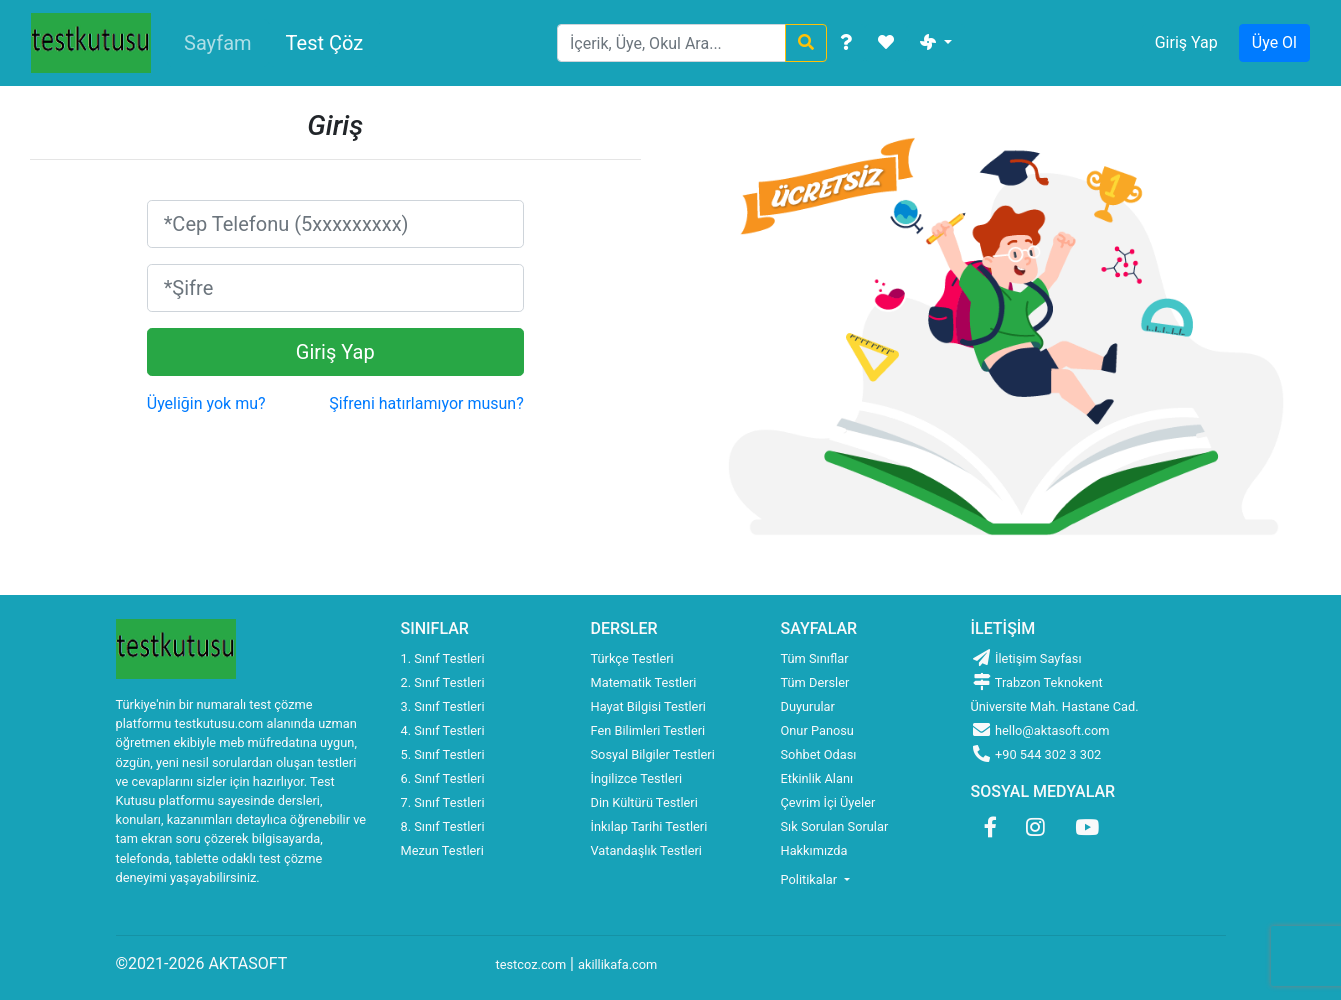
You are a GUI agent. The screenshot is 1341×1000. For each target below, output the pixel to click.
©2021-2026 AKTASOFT (202, 963)
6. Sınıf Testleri (443, 778)
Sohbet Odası (819, 754)
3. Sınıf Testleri (443, 706)
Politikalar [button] (811, 879)
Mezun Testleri (442, 850)
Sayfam (218, 43)
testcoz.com (531, 964)
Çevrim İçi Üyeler (828, 802)
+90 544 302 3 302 (1036, 754)
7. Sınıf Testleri (443, 802)
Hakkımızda (814, 850)
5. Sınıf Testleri (443, 754)
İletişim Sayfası (1026, 658)
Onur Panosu (817, 730)
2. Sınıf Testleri (443, 682)
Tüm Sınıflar (815, 658)
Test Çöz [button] (325, 43)
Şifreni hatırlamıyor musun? (426, 403)
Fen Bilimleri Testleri (648, 730)
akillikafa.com (617, 964)
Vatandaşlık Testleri (646, 850)
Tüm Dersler (815, 682)
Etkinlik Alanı (817, 778)
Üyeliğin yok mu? (206, 403)
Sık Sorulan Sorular (835, 826)
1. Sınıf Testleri (443, 658)
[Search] (671, 43)
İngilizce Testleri (637, 778)
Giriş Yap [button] (1186, 42)
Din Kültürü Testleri (644, 802)
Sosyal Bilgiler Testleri (653, 754)
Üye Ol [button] (1274, 42)
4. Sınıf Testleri (443, 730)
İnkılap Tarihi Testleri (649, 826)
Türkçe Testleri (632, 658)
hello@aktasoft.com (1040, 730)
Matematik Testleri (644, 682)
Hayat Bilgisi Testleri (648, 706)
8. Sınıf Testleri (443, 826)
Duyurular (808, 706)
